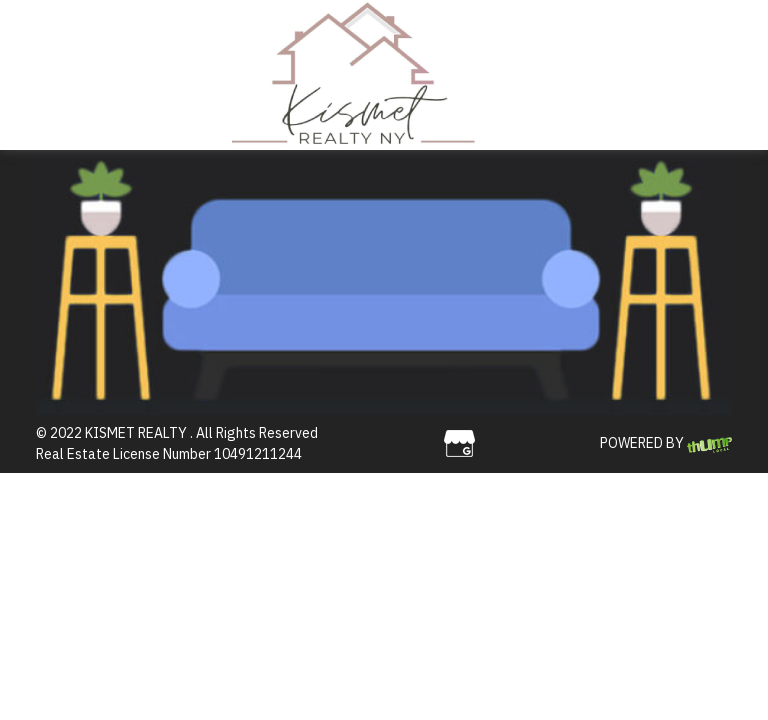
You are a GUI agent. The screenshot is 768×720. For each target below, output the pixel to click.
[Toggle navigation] (508, 75)
